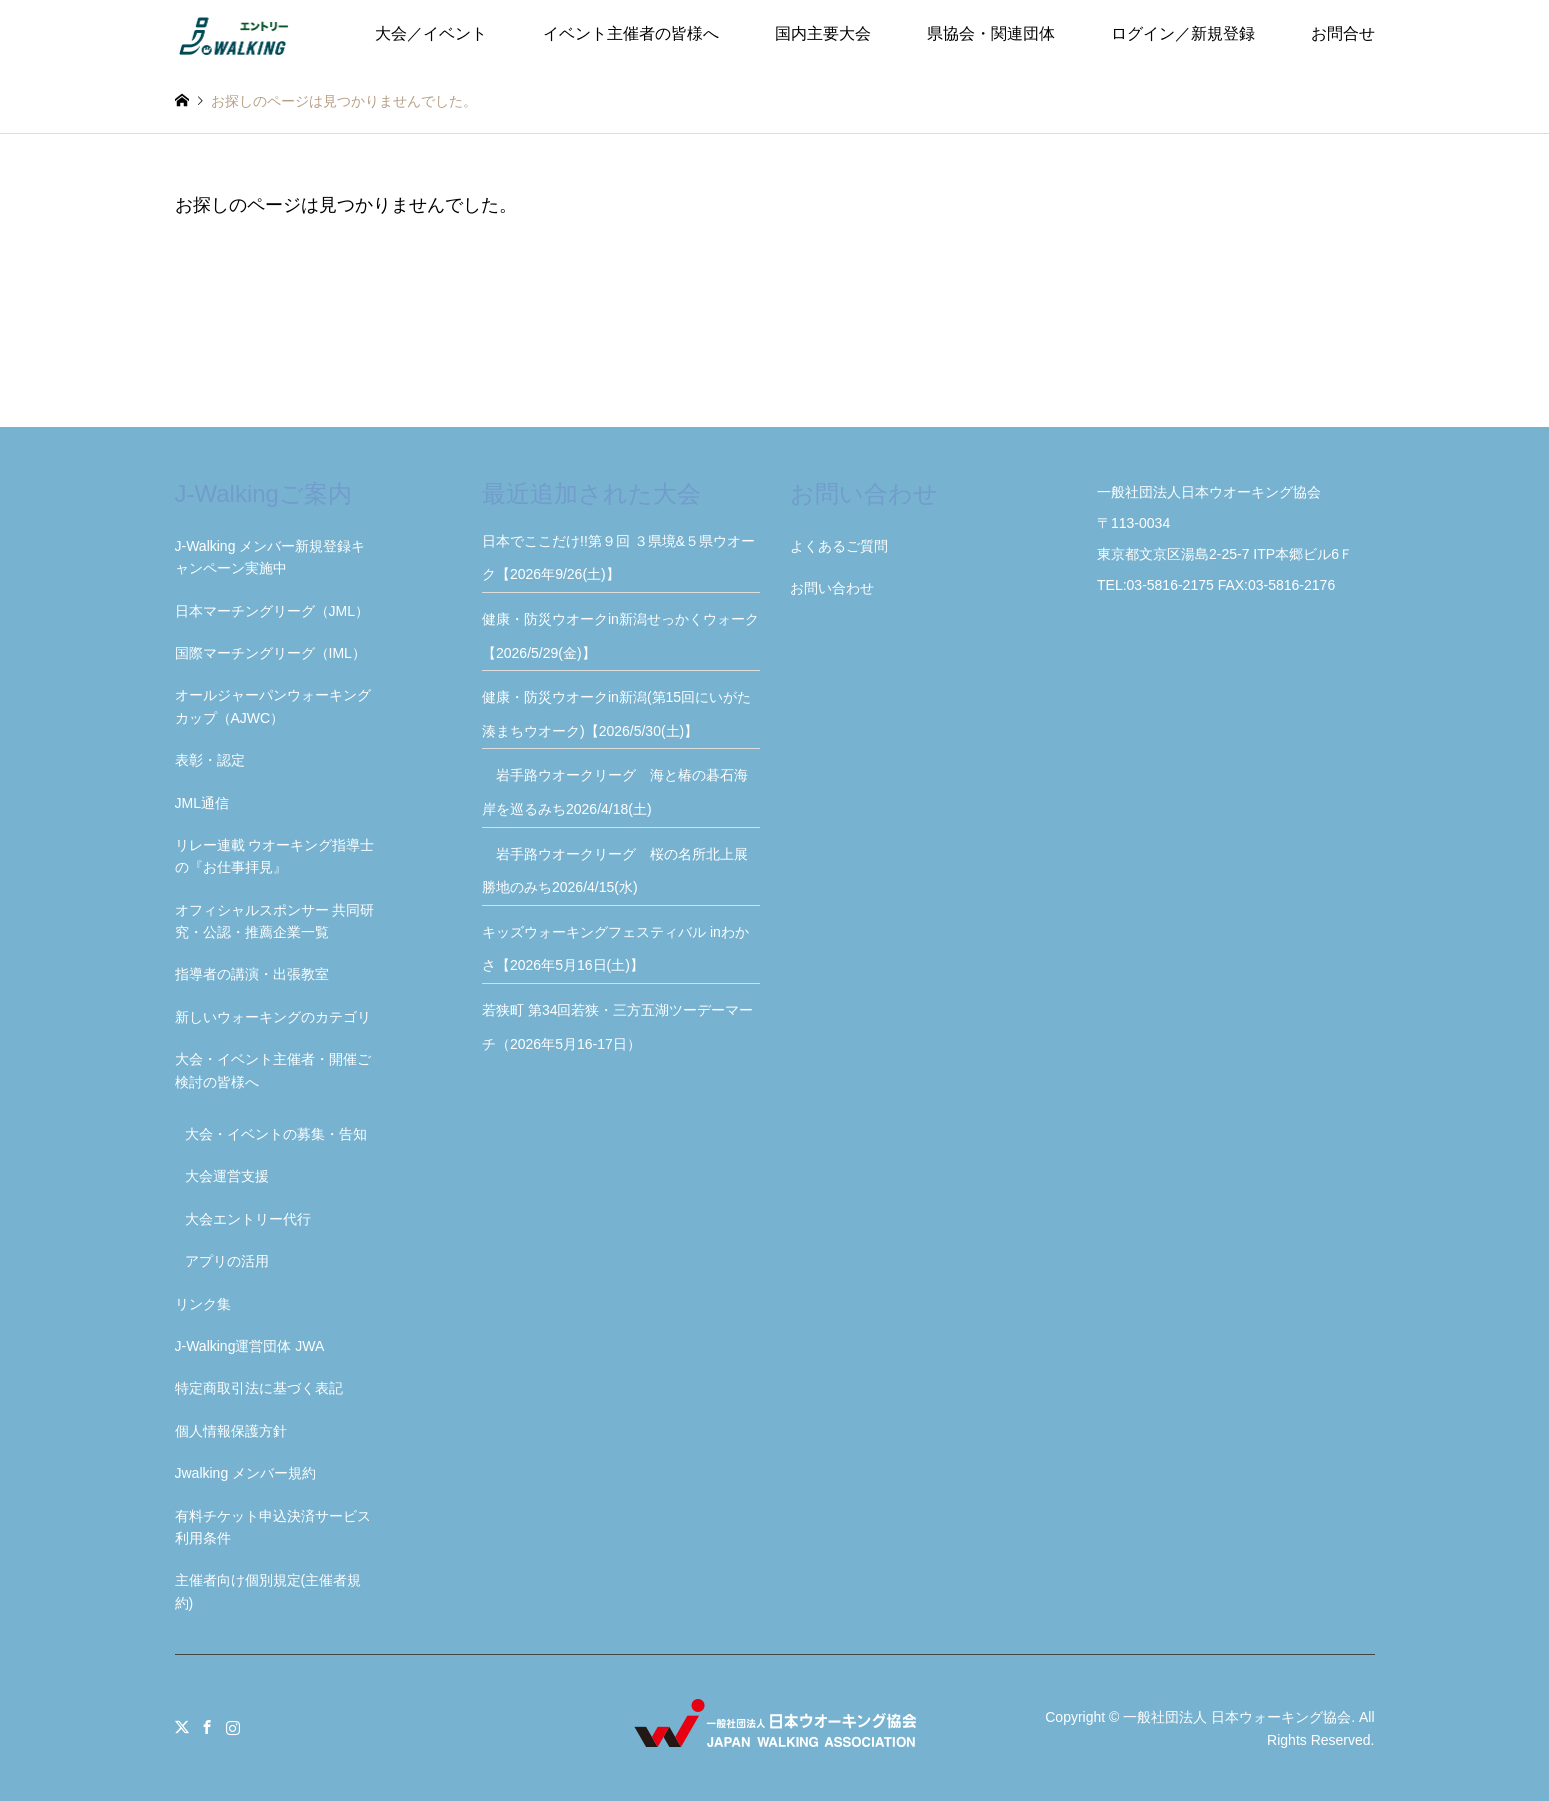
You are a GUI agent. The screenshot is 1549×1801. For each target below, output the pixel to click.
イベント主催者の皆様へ (631, 33)
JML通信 (202, 803)
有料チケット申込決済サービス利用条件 (273, 1527)
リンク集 (203, 1304)
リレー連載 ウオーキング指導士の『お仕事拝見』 (275, 856)
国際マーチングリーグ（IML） (270, 653)
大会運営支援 (227, 1176)
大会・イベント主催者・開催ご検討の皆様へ (273, 1070)
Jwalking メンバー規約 (246, 1473)
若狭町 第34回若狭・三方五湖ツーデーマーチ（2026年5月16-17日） (617, 1027)
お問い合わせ (832, 588)
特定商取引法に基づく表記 (259, 1388)
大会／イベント (431, 33)
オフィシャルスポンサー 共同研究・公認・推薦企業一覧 (275, 921)
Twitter (182, 1727)
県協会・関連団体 (991, 33)
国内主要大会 (823, 33)
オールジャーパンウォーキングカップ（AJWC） (273, 706)
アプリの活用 (227, 1261)
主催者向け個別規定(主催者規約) (268, 1591)
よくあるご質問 (839, 546)
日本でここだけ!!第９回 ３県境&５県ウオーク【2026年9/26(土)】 (618, 558)
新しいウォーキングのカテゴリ (273, 1017)
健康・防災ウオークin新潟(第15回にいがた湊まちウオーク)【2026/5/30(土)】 (616, 714)
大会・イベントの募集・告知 (276, 1134)
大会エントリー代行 (248, 1219)
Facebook (207, 1727)
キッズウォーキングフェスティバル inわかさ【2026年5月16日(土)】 (615, 949)
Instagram (233, 1727)
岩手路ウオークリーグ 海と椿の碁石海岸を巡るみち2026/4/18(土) (615, 792)
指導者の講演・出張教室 (252, 974)
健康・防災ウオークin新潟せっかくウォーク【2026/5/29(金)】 (620, 636)
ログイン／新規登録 (1183, 33)
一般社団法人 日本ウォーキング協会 (1237, 1717)
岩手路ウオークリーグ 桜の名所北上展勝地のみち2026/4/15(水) (615, 871)
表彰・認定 (210, 760)
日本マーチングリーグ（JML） (272, 611)
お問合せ (1343, 33)
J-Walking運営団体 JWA (250, 1346)
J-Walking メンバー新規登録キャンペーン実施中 (270, 557)
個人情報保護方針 (231, 1431)
